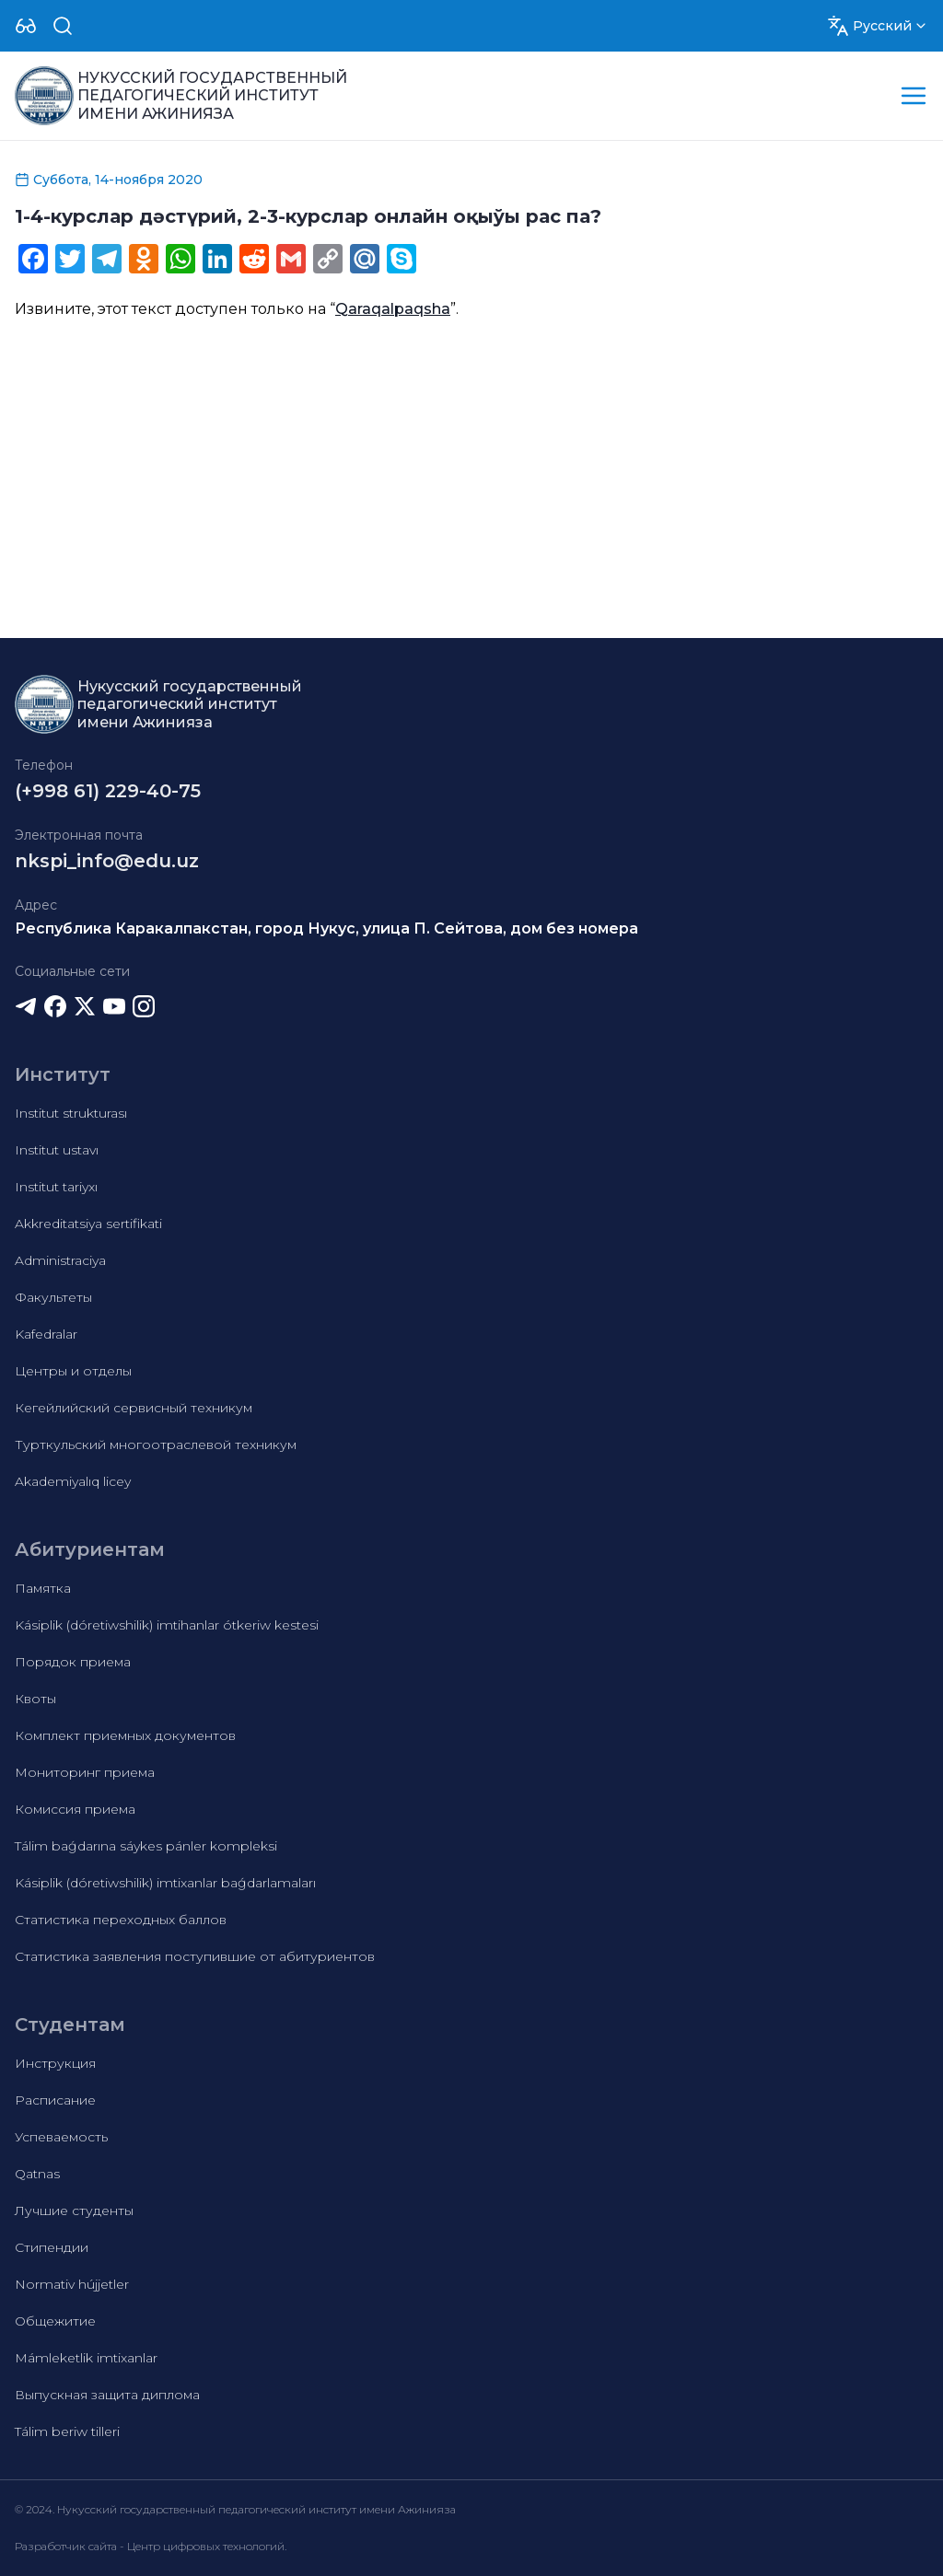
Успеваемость (61, 2137)
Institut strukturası (71, 1113)
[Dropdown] (26, 26)
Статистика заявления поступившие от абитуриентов (195, 1956)
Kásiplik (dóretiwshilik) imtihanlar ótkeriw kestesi (167, 1625)
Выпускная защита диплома (107, 2394)
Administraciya (60, 1260)
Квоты (35, 1698)
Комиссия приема (75, 1809)
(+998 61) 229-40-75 (108, 791)
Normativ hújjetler (72, 2284)
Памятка (43, 1588)
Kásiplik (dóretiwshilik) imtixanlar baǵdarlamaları (165, 1882)
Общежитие (55, 2321)
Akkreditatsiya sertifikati (88, 1223)
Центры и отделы (73, 1371)
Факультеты (53, 1297)
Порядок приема (73, 1662)
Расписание (55, 2100)
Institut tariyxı (56, 1186)
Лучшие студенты (74, 2210)
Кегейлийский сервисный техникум (133, 1407)
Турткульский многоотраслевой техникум (156, 1444)
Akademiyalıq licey (73, 1481)
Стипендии (51, 2247)
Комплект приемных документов (125, 1735)
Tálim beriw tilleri (67, 2431)
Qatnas (37, 2173)
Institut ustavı (57, 1150)
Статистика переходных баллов (121, 1919)
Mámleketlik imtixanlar (86, 2358)
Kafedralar (46, 1334)
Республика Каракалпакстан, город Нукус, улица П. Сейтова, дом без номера (326, 928)
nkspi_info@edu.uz (107, 861)
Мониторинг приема (85, 1772)
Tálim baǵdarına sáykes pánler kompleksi (146, 1846)
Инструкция (55, 2063)
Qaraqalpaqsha (392, 309)
